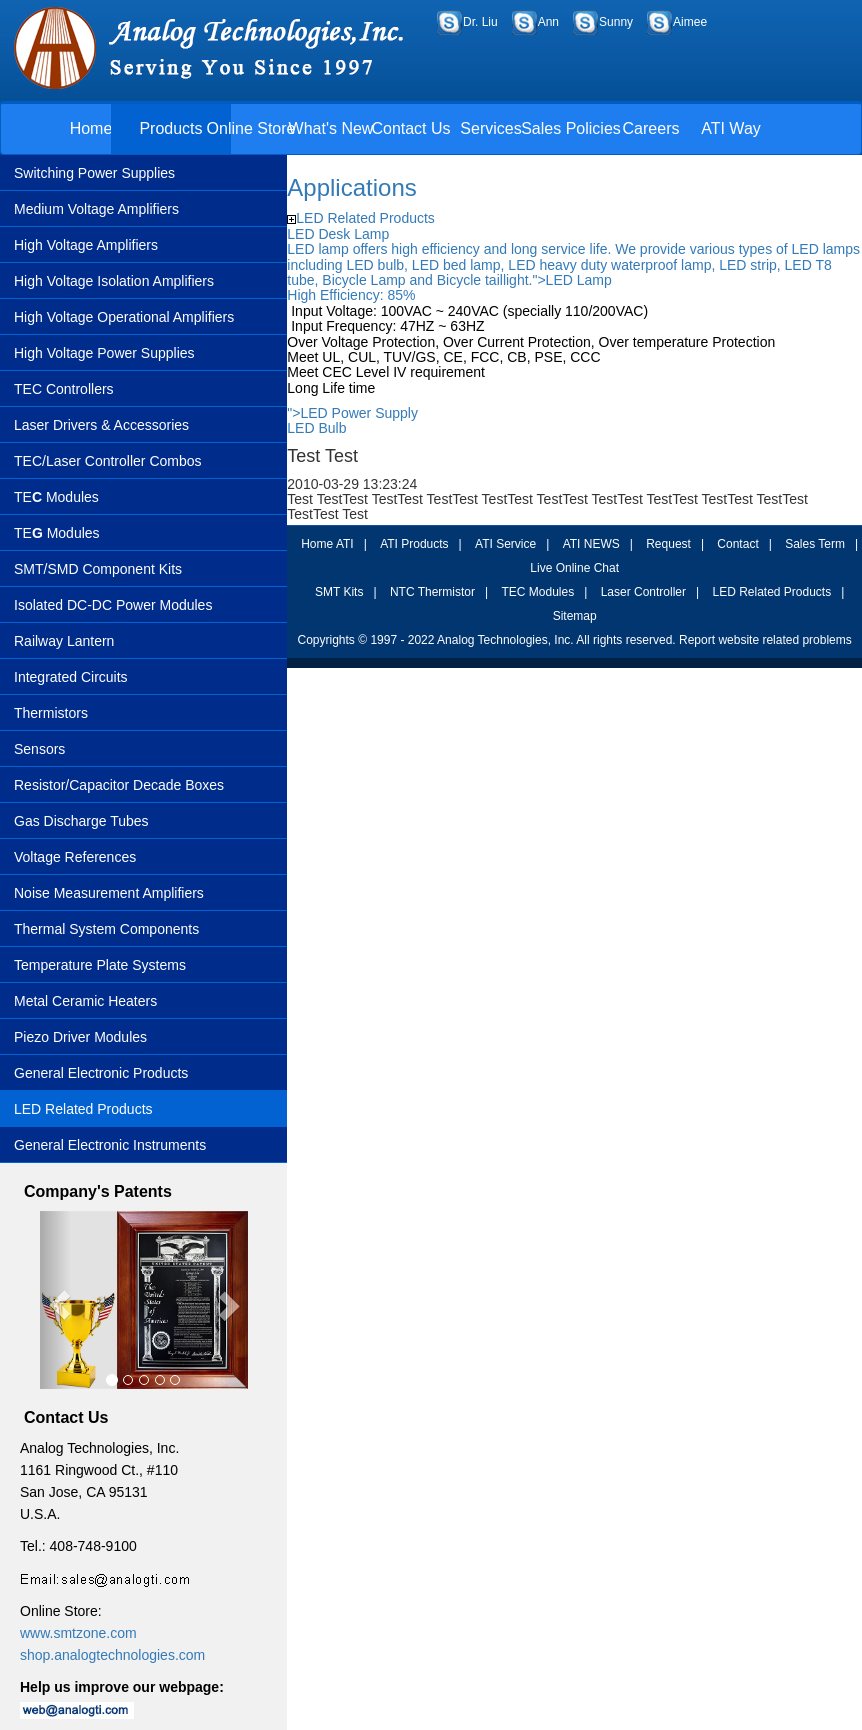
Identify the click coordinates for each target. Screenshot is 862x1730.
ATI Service (505, 544)
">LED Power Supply (352, 413)
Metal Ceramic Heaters (85, 1001)
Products (170, 128)
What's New (331, 128)
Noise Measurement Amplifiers (109, 893)
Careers (651, 128)
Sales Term (815, 544)
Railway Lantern (64, 641)
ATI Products (414, 544)
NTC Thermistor (432, 592)
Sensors (39, 749)
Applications (351, 187)
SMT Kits (339, 592)
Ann (548, 22)
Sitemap (575, 616)
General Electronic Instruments (110, 1145)
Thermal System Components (106, 929)
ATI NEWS (591, 544)
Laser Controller (643, 592)
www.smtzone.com (78, 1633)
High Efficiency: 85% (351, 295)
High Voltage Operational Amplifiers (124, 317)
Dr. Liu (480, 22)
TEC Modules (537, 592)
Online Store (251, 128)
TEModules (57, 533)
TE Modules (56, 497)
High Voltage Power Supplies (104, 353)
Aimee (690, 22)
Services (490, 128)
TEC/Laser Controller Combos (108, 461)
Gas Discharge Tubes (81, 821)
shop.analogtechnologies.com (112, 1655)
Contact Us (410, 128)
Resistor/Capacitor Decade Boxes (119, 785)
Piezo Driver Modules (80, 1037)
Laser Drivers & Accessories (101, 425)
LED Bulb (316, 428)
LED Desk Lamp (338, 234)
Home (91, 128)
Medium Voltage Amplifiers (96, 209)
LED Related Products (83, 1109)
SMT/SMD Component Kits (98, 569)
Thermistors (51, 713)
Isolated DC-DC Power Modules (113, 605)
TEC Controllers (64, 389)
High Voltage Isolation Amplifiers (114, 281)
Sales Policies (571, 128)
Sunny (616, 22)
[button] (55, 1300)
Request (668, 544)
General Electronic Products (101, 1073)
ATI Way (731, 128)
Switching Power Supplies (94, 173)
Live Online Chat (574, 568)
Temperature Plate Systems (100, 965)
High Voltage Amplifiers (86, 245)
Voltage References (75, 857)
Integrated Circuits (71, 677)
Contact (737, 544)
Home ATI (327, 544)
